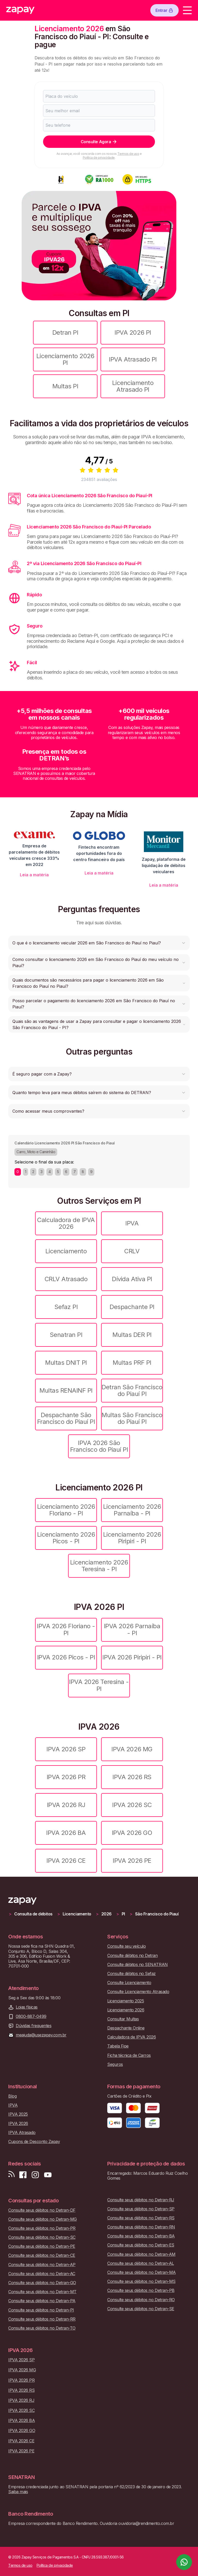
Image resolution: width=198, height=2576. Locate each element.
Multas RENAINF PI (66, 1390)
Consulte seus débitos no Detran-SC (42, 2237)
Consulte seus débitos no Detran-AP (42, 2264)
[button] (99, 943)
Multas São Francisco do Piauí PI (132, 1418)
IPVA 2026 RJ (66, 1805)
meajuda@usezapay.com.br (41, 2035)
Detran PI (65, 332)
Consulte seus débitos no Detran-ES (140, 2245)
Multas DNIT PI (66, 1362)
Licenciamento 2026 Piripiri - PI (132, 1538)
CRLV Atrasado (66, 1279)
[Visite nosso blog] (11, 2175)
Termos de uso (128, 154)
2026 (106, 1914)
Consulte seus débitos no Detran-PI (41, 2310)
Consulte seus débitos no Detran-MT (42, 2291)
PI (123, 1914)
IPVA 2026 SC (132, 1805)
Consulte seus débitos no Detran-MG (42, 2219)
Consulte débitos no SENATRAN (137, 1964)
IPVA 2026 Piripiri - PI (132, 1657)
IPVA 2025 (18, 2114)
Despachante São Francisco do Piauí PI (66, 1418)
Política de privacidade (99, 157)
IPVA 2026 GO (132, 1832)
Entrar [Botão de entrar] (164, 10)
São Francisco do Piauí (156, 1914)
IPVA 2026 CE (65, 1860)
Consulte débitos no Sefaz (131, 1973)
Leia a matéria (34, 874)
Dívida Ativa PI (132, 1279)
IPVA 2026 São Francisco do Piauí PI (99, 1446)
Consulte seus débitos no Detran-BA (141, 2236)
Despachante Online (125, 2028)
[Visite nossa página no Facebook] (23, 2175)
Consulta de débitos (33, 1914)
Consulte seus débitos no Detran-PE (41, 2246)
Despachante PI (132, 1307)
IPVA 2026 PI (132, 332)
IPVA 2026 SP (65, 1749)
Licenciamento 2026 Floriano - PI (66, 1510)
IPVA (131, 1223)
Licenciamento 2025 (125, 2001)
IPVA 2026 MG (131, 1749)
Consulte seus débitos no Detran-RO (141, 2299)
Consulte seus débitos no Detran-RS (141, 2218)
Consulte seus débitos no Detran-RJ (140, 2199)
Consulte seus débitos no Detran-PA (42, 2300)
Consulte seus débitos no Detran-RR (42, 2319)
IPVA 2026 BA (66, 1832)
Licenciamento (66, 1251)
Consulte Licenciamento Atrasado (138, 1991)
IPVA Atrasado (22, 2132)
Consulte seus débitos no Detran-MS (141, 2281)
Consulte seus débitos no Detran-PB (141, 2290)
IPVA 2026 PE (132, 1860)
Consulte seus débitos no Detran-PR (42, 2228)
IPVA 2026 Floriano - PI (66, 1629)
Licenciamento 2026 (125, 2010)
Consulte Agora (99, 141)
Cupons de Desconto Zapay (34, 2141)
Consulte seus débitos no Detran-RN (141, 2227)
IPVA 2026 (18, 2123)
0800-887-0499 (31, 2016)
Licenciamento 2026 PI (65, 359)
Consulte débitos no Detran (132, 1955)
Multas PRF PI (132, 1362)
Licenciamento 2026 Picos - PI (66, 1538)
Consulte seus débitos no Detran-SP (141, 2208)
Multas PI (65, 386)
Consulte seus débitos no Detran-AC (41, 2273)
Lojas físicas (27, 2007)
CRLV (131, 1251)
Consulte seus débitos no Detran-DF (42, 2210)
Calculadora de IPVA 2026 (66, 1223)
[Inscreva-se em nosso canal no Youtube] (48, 2175)
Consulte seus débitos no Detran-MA (141, 2272)
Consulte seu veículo (126, 1946)
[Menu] (187, 10)
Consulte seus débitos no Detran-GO (42, 2282)
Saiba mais (18, 2491)
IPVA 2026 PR (66, 1777)
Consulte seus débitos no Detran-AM (141, 2254)
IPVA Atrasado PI (132, 359)
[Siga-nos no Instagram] (35, 2175)
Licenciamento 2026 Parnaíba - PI (132, 1510)
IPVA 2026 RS (131, 1777)
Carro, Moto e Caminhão (35, 1152)
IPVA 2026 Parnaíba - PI (132, 1629)
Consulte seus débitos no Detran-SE (140, 2308)
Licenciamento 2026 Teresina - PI (99, 1566)
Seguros (115, 2064)
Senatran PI (66, 1334)
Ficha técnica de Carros (129, 2055)
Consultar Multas (123, 2019)
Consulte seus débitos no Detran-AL (140, 2263)
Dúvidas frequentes (33, 2025)
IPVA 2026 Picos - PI (66, 1657)
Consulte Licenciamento (129, 1982)
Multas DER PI (132, 1334)
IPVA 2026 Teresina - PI (99, 1685)
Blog (12, 2096)
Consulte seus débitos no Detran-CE (41, 2255)
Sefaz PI (66, 1307)
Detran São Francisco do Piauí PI (132, 1390)
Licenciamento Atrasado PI (133, 386)
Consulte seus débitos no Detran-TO (42, 2328)
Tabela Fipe (118, 2046)
